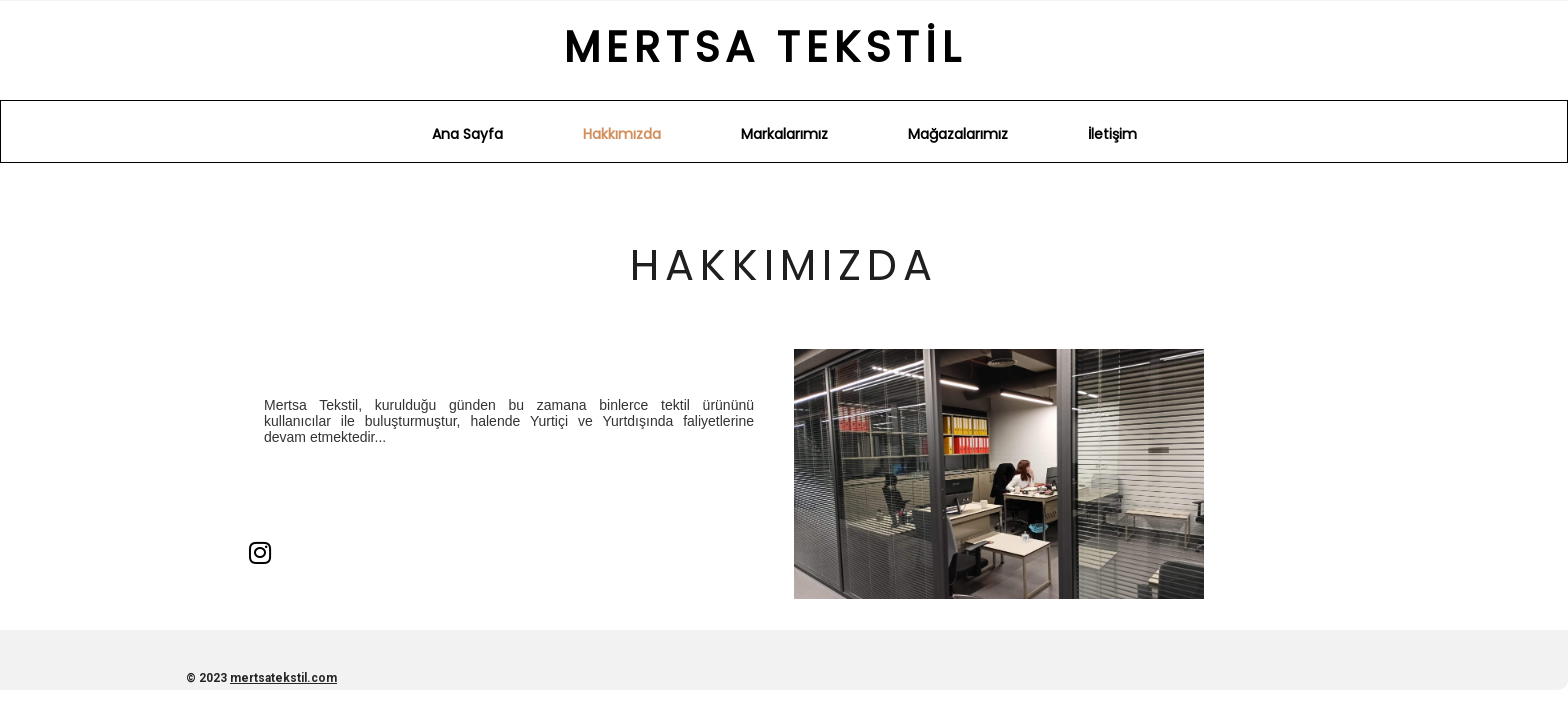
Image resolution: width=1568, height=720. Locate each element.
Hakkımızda (622, 134)
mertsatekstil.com (283, 678)
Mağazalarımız (958, 134)
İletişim (1112, 134)
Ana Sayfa (467, 134)
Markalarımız (784, 134)
